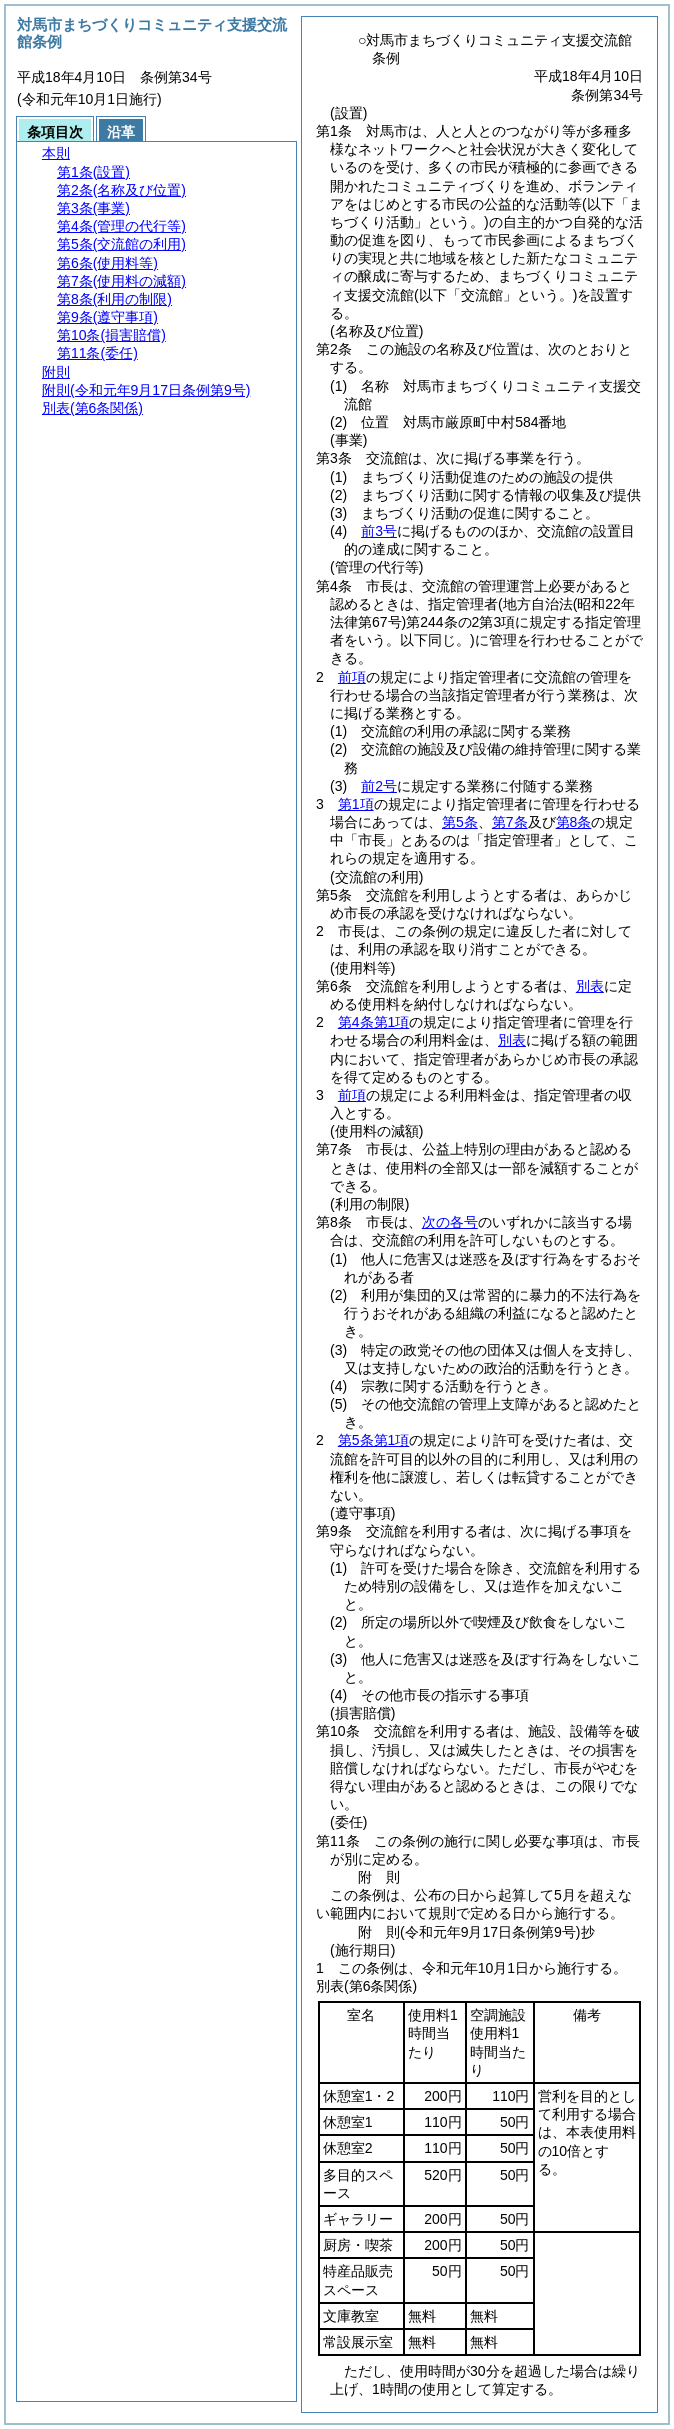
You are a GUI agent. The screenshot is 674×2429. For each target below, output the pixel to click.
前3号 (379, 531)
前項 (352, 677)
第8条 (574, 822)
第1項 (356, 804)
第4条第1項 (374, 1022)
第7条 (510, 822)
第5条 (460, 822)
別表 (590, 986)
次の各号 (450, 1222)
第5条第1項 (374, 1440)
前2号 (379, 786)
